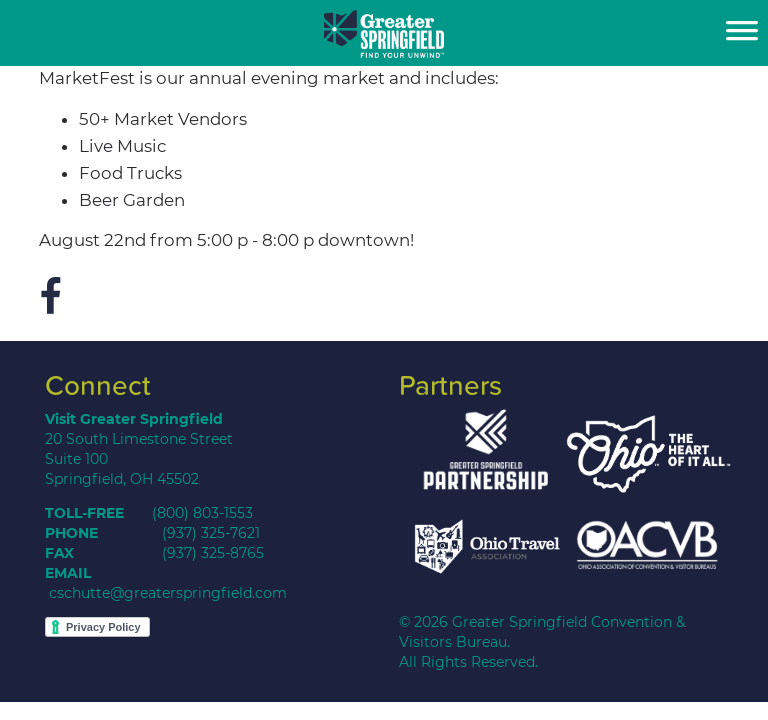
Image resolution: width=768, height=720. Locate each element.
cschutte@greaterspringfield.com (168, 593)
